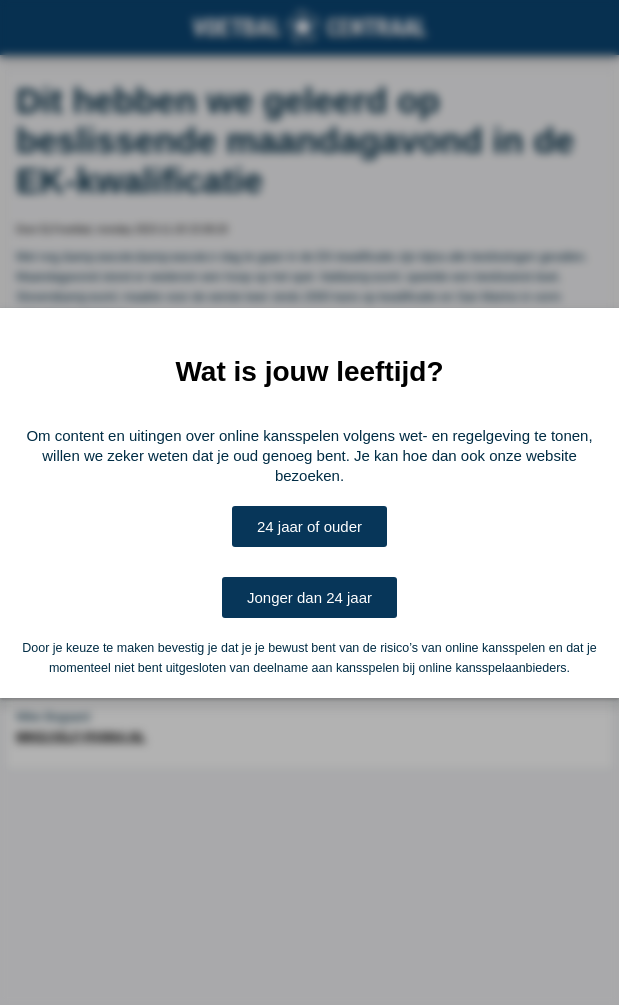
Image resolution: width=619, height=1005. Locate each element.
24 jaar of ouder (309, 526)
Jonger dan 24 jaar (309, 597)
